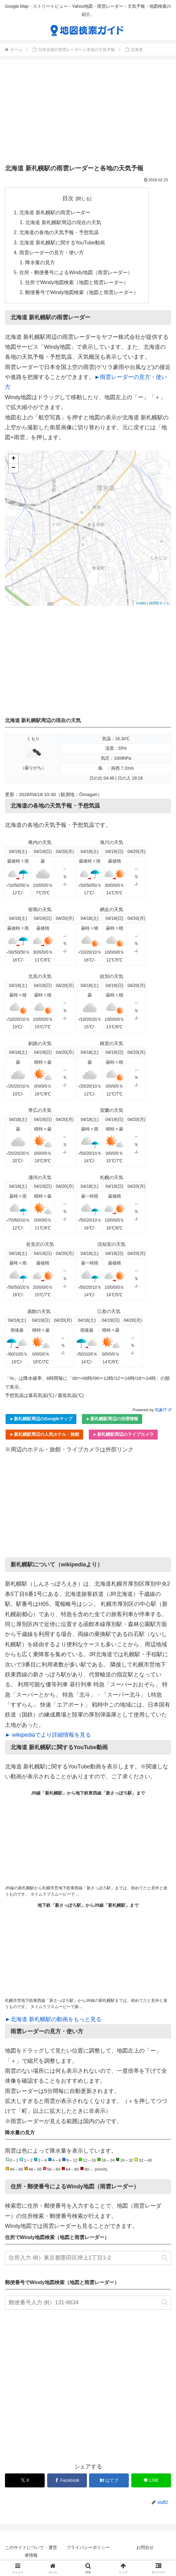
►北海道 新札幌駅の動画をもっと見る (53, 2020)
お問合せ (145, 2548)
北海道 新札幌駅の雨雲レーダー (54, 212)
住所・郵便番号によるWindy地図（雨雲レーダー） (76, 273)
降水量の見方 (40, 262)
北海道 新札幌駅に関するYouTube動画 (62, 242)
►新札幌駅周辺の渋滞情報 (112, 1419)
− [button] (13, 468)
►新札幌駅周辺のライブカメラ (123, 1435)
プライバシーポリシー (88, 2548)
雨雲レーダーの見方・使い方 (51, 253)
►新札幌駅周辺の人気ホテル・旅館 (44, 1435)
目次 (68, 198)
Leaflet (141, 604)
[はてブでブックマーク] (109, 2481)
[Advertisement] (88, 112)
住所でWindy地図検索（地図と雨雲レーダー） (77, 283)
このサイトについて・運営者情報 (31, 2552)
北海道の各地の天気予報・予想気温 (59, 232)
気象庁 (163, 1410)
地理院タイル (159, 604)
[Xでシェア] (25, 2481)
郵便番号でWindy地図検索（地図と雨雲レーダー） (82, 293)
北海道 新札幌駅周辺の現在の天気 (63, 222)
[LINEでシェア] (151, 2481)
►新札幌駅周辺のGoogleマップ (41, 1419)
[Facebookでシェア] (67, 2481)
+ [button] (13, 459)
